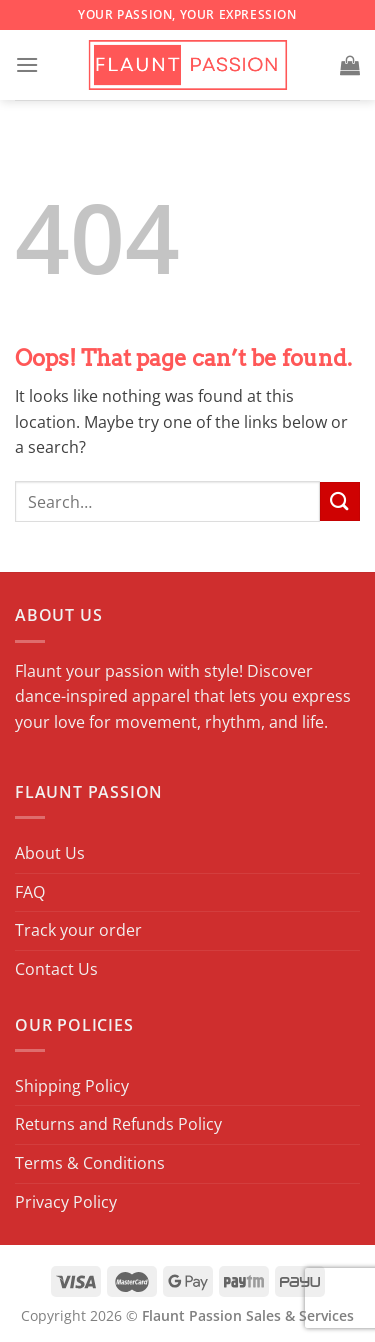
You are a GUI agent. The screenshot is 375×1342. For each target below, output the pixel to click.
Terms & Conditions (90, 1163)
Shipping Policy (72, 1086)
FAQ (30, 892)
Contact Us (56, 969)
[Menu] (27, 64)
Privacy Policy (66, 1202)
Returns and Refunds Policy (118, 1124)
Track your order (78, 930)
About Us (50, 853)
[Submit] (340, 501)
